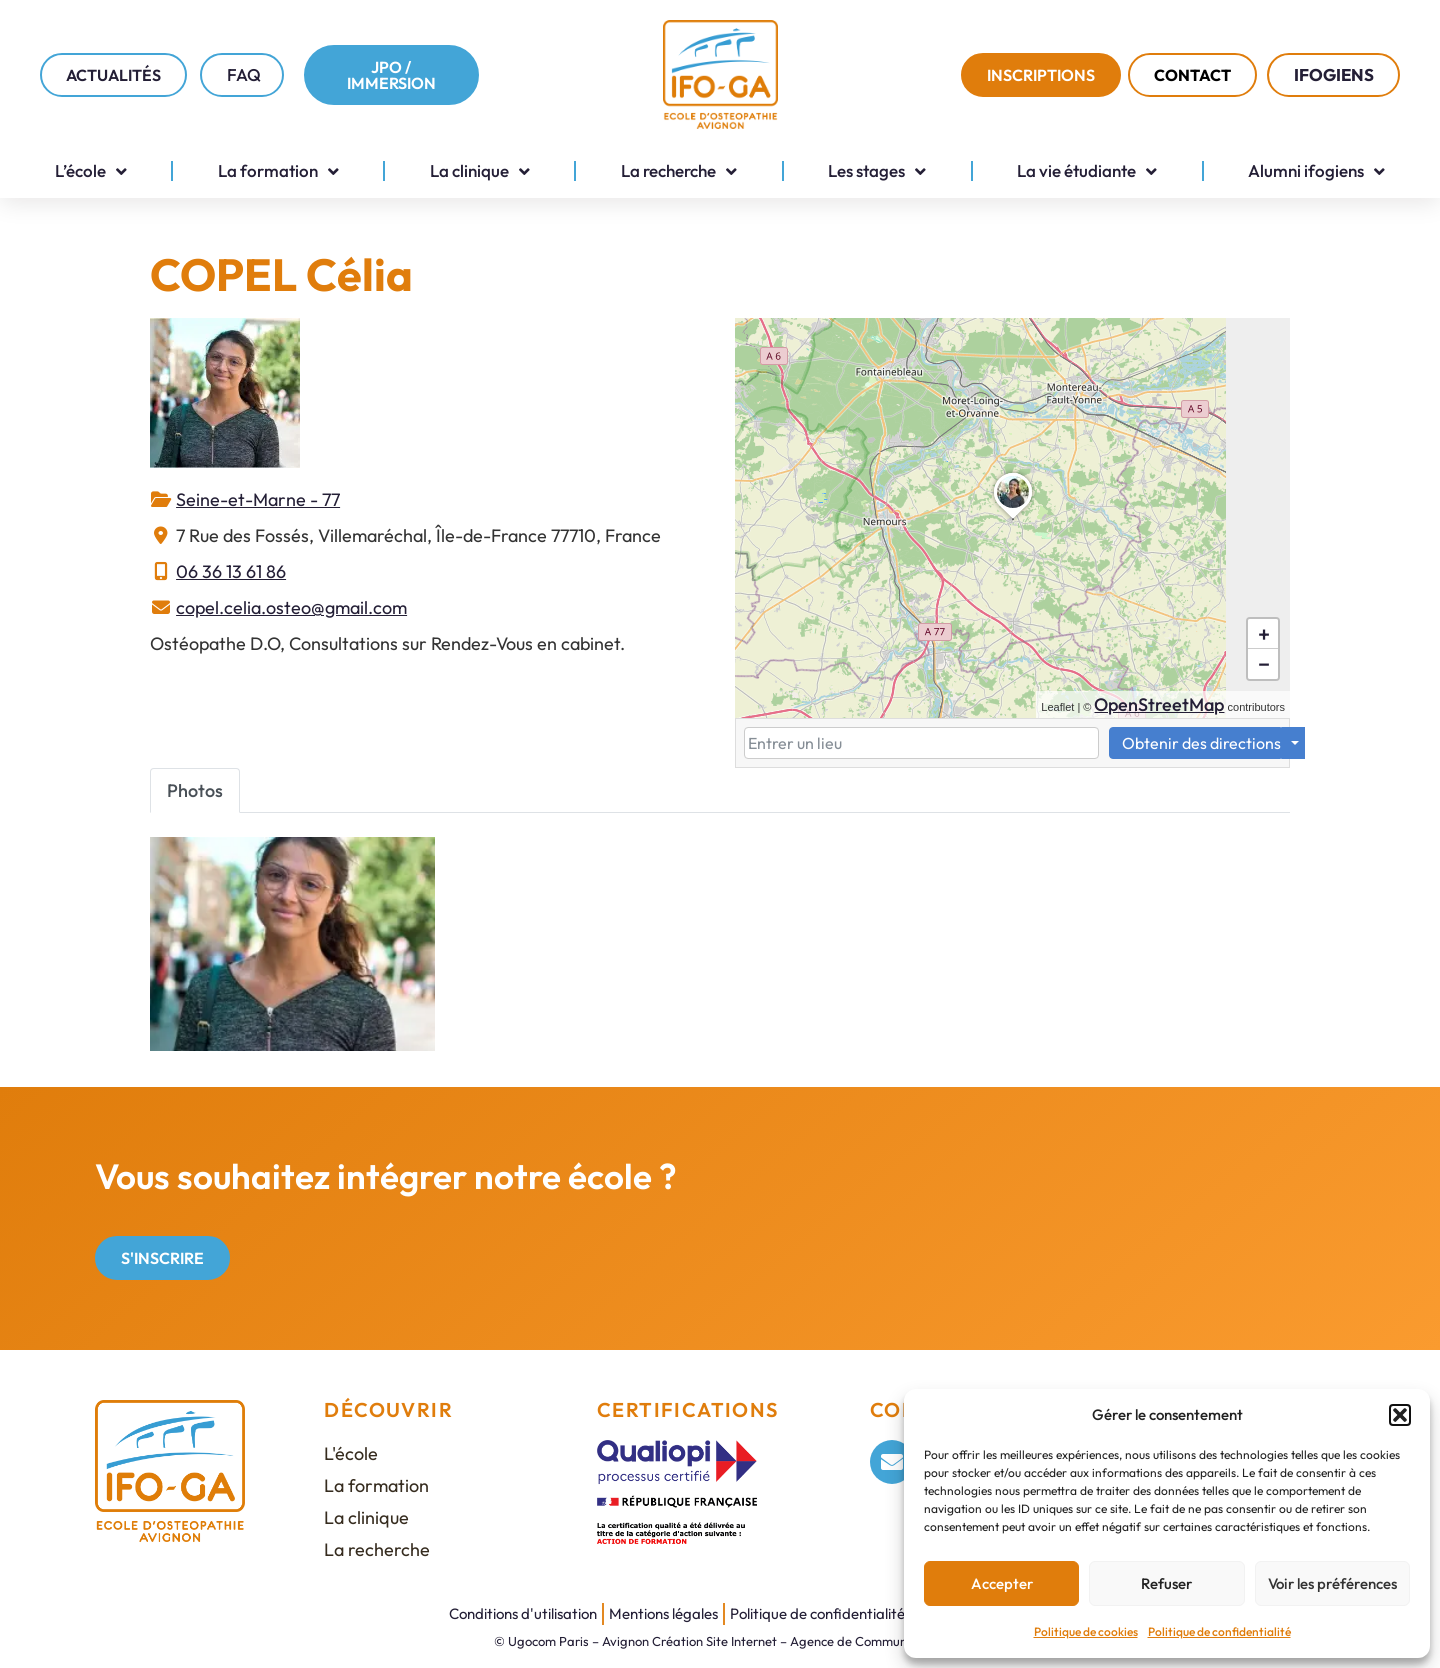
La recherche (679, 171)
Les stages (877, 171)
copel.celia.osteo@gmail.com (291, 607)
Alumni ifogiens (1316, 171)
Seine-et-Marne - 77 (258, 499)
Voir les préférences (1332, 1583)
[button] (1400, 1415)
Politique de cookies (1086, 1631)
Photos (195, 790)
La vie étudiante (1087, 171)
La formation (278, 171)
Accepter (1002, 1583)
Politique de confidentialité (1219, 1631)
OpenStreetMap (1159, 704)
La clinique (480, 171)
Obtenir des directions (1201, 743)
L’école (91, 171)
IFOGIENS (1339, 74)
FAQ (244, 74)
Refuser (1166, 1583)
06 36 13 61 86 (231, 571)
